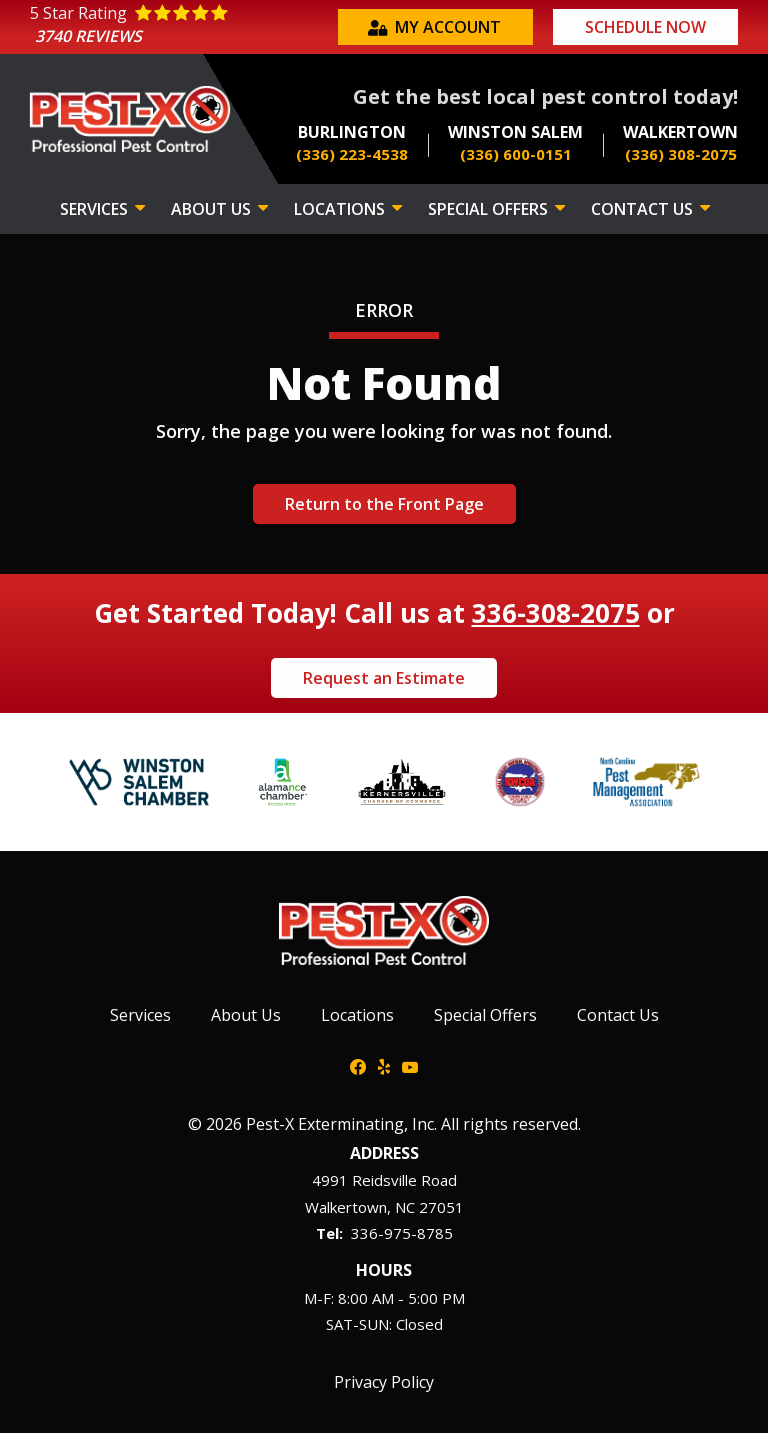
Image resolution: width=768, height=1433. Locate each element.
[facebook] (358, 1065)
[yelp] (384, 1065)
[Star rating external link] (181, 27)
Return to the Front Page (384, 504)
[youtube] (410, 1065)
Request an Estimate (384, 678)
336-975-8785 (402, 1233)
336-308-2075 (556, 613)
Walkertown (346, 1207)
